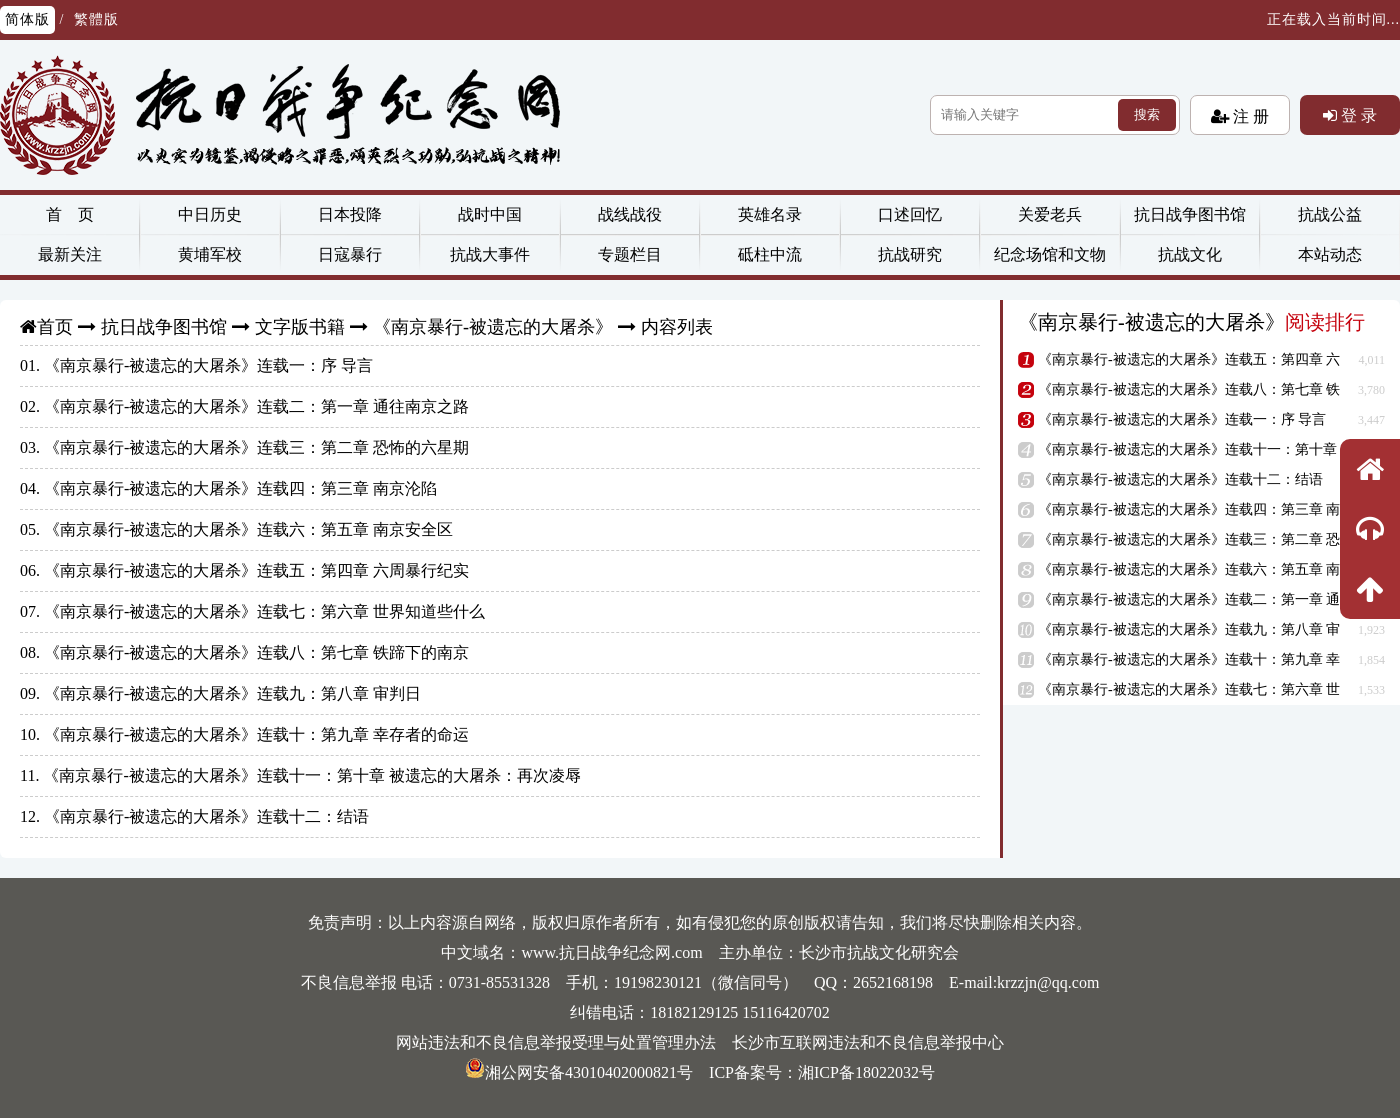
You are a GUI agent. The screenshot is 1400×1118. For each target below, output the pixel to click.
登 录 (1357, 115)
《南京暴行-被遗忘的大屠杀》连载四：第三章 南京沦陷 (240, 488)
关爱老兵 (1050, 214)
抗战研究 (910, 254)
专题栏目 (630, 254)
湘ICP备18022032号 (866, 1072)
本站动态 (1330, 254)
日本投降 (350, 214)
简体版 (27, 19)
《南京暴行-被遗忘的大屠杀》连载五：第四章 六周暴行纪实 (256, 570)
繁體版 (96, 19)
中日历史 (210, 214)
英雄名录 (770, 214)
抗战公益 (1330, 214)
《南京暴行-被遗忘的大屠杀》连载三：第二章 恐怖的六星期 (256, 447)
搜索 (1147, 114)
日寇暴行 (350, 254)
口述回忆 (910, 214)
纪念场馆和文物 (1050, 254)
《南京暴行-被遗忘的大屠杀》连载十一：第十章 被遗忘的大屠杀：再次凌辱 (311, 775)
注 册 (1249, 116)
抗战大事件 (490, 254)
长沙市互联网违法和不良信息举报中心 (868, 1042)
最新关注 (70, 254)
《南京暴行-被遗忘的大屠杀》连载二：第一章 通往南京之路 (256, 406)
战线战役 (630, 214)
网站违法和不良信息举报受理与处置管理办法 (556, 1042)
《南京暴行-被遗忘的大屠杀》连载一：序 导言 (208, 365)
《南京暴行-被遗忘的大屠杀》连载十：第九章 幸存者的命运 (256, 734)
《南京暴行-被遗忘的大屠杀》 (493, 327)
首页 (55, 327)
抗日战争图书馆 (1190, 214)
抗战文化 (1190, 254)
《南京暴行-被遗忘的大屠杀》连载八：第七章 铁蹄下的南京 (256, 652)
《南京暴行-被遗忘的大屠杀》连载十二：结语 (206, 816)
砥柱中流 (770, 254)
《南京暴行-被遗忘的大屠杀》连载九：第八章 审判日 (232, 693)
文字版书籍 (300, 327)
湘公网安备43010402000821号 (579, 1072)
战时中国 (490, 214)
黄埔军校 (210, 254)
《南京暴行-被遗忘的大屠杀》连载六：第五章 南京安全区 (248, 529)
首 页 (70, 214)
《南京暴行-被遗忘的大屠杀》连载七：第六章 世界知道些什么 (264, 611)
